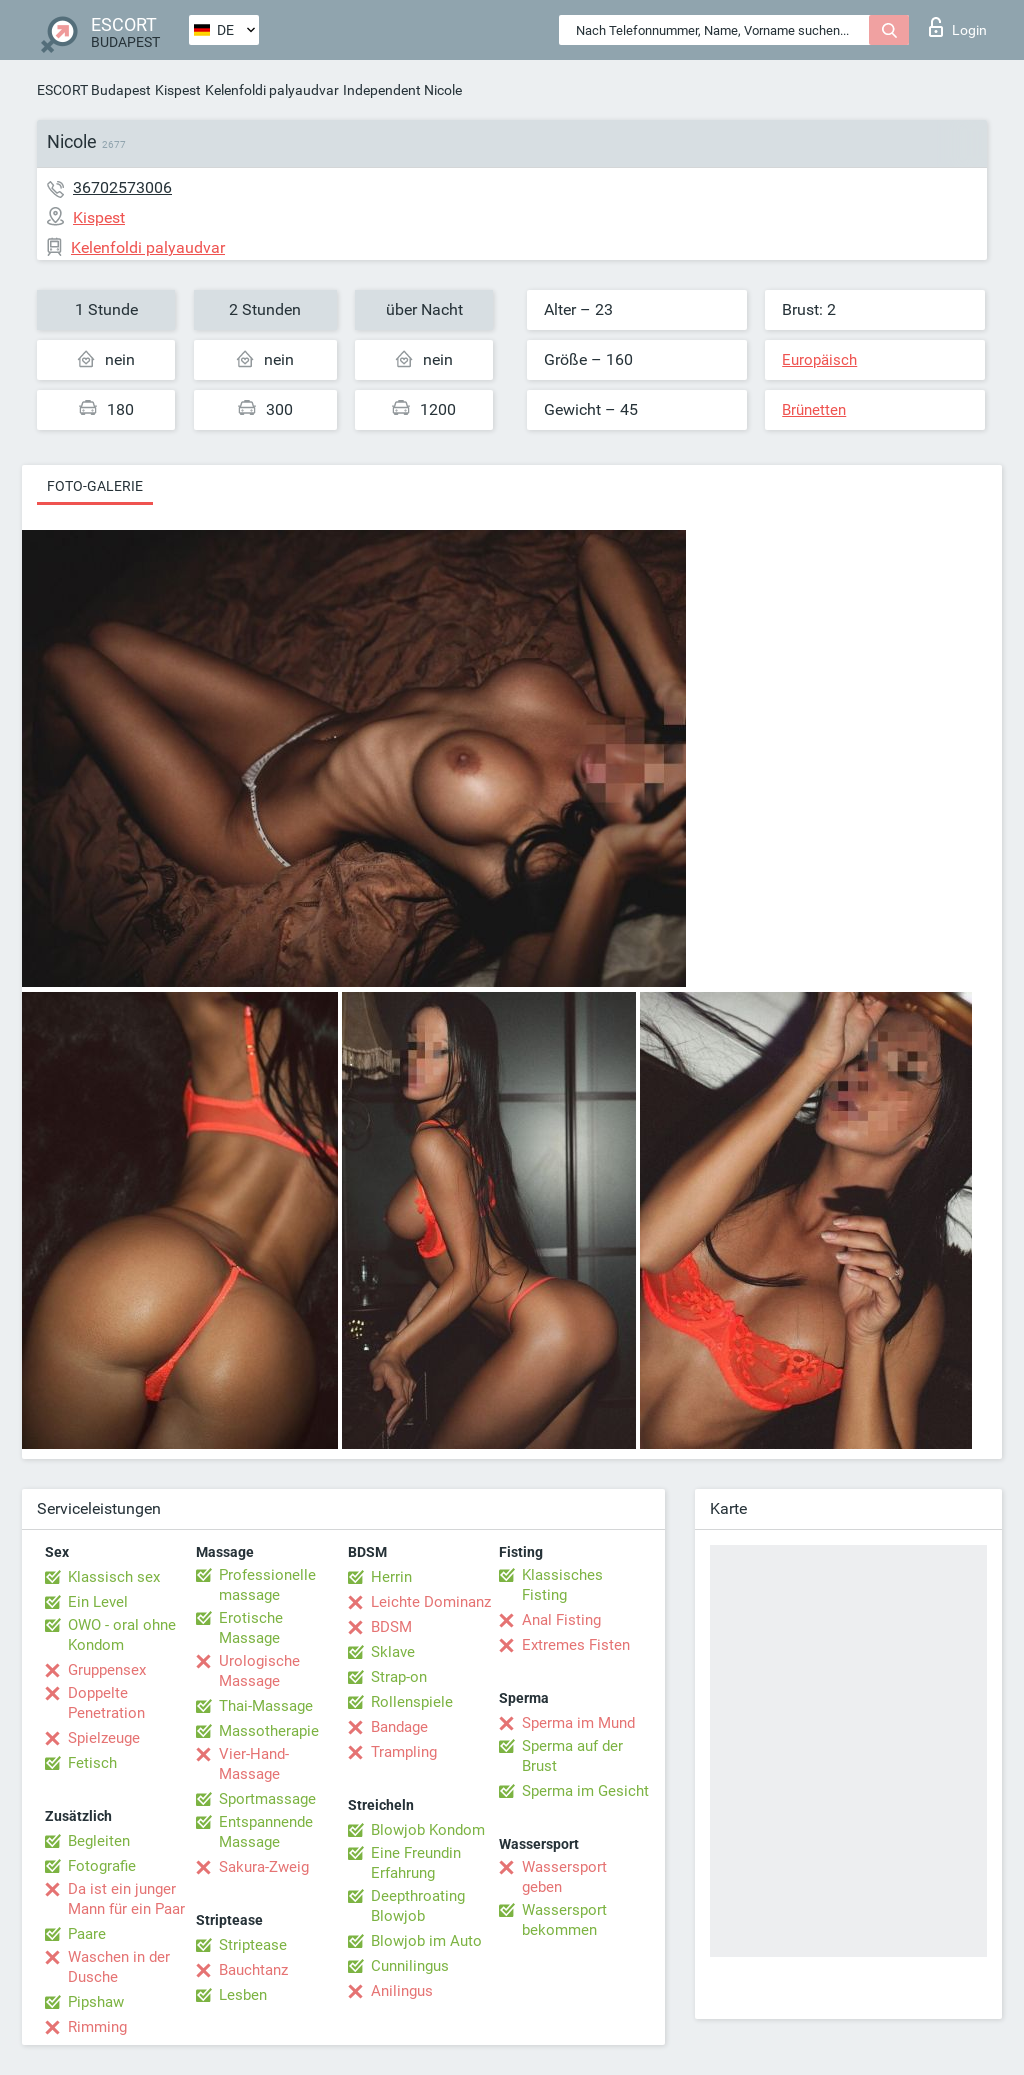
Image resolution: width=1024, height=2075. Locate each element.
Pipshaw (96, 2002)
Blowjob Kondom (428, 1830)
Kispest (178, 90)
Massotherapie (269, 1731)
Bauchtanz (253, 1970)
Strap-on (399, 1677)
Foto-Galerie (95, 486)
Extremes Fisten (576, 1645)
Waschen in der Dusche (119, 1967)
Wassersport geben (564, 1877)
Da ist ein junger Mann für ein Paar (126, 1899)
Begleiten (99, 1841)
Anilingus (402, 1991)
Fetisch (92, 1763)
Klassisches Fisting (562, 1585)
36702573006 (122, 187)
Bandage (399, 1727)
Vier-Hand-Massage (254, 1764)
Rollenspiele (412, 1702)
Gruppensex (107, 1670)
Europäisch (819, 360)
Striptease (253, 1945)
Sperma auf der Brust (572, 1756)
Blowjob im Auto (426, 1941)
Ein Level (98, 1602)
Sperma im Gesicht (585, 1791)
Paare (87, 1934)
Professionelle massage (267, 1585)
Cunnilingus (410, 1966)
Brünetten (814, 410)
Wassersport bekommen (564, 1920)
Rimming (97, 2027)
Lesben (243, 1995)
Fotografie (102, 1866)
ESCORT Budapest (94, 90)
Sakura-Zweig (264, 1867)
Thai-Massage (266, 1706)
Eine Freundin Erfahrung (416, 1863)
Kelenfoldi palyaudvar (272, 90)
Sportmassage (267, 1799)
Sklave (393, 1652)
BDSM (391, 1627)
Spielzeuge (104, 1738)
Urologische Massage (259, 1671)
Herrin (391, 1577)
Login (958, 27)
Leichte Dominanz (431, 1602)
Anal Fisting (561, 1620)
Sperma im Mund (578, 1723)
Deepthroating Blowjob (418, 1906)
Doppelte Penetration (106, 1703)
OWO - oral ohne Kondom (122, 1635)
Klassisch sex (114, 1577)
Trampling (404, 1752)
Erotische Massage (251, 1628)
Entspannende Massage (266, 1832)
